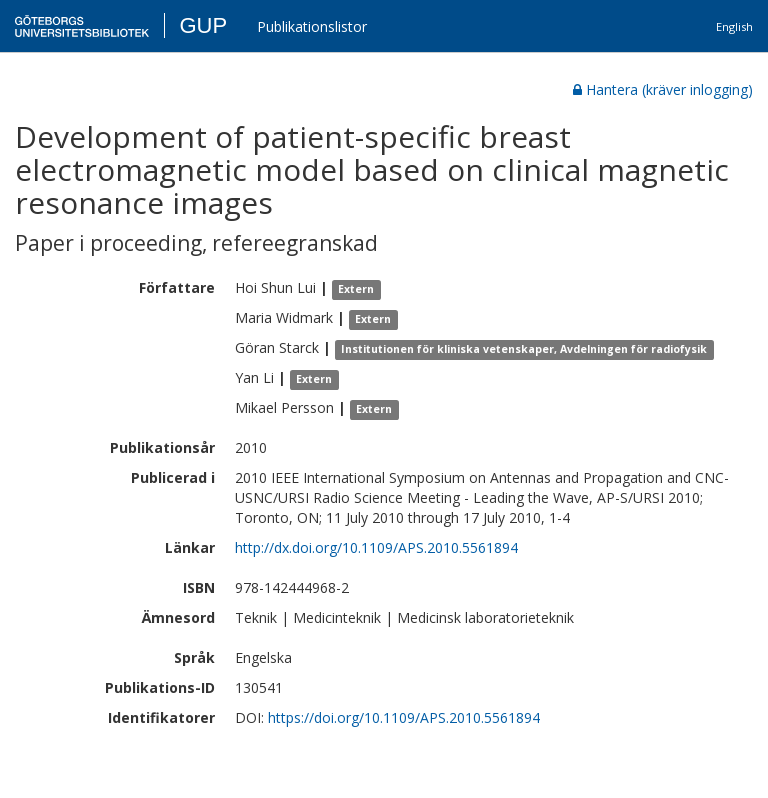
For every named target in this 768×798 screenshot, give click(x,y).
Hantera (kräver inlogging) (663, 89)
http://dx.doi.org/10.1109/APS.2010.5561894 (376, 547)
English (734, 26)
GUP (203, 25)
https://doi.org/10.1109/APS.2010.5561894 (404, 717)
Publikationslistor (312, 26)
